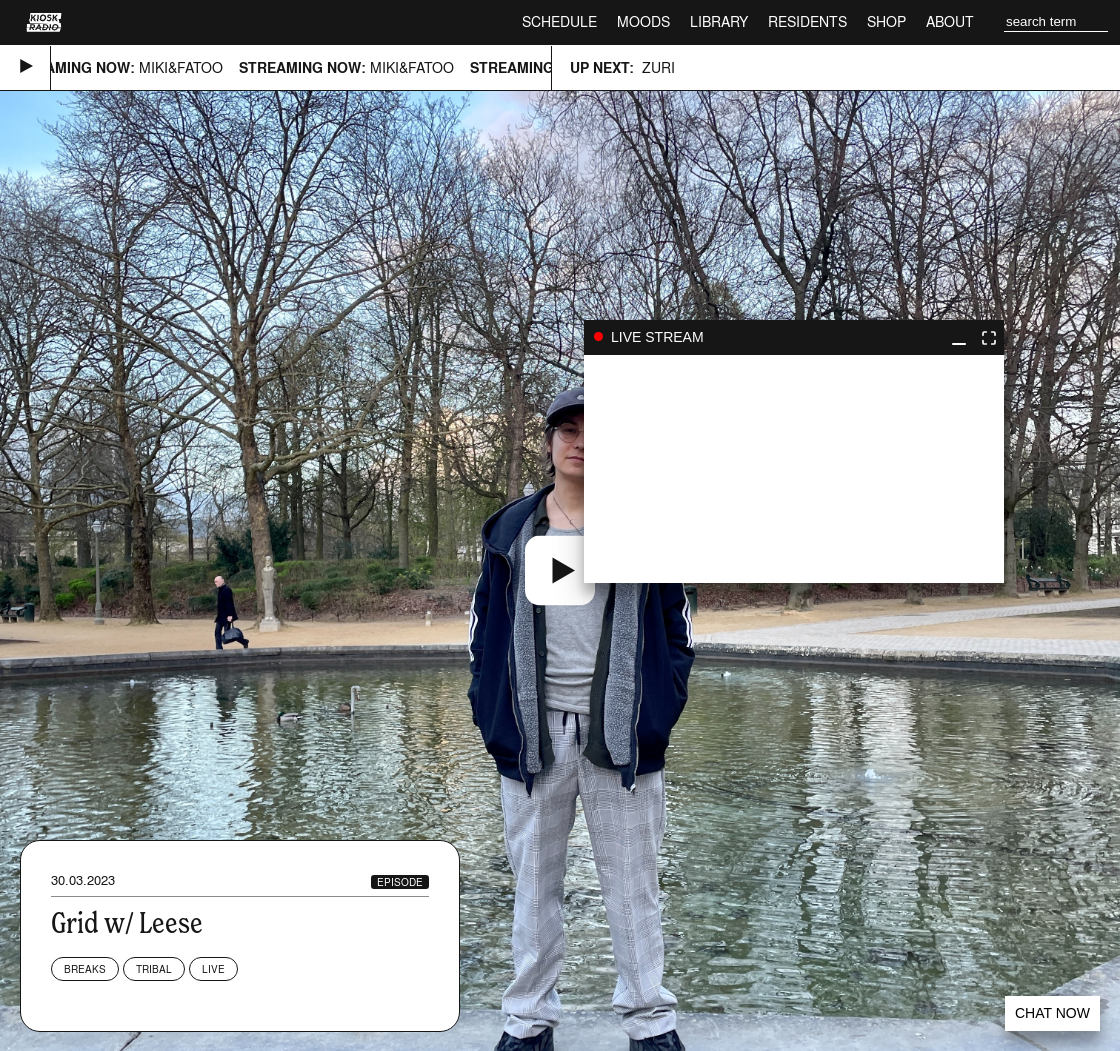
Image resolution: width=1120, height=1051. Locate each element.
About (950, 21)
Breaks (85, 969)
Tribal (154, 969)
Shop (886, 21)
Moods (643, 21)
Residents (807, 21)
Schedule (559, 21)
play (794, 469)
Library (719, 21)
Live (213, 969)
